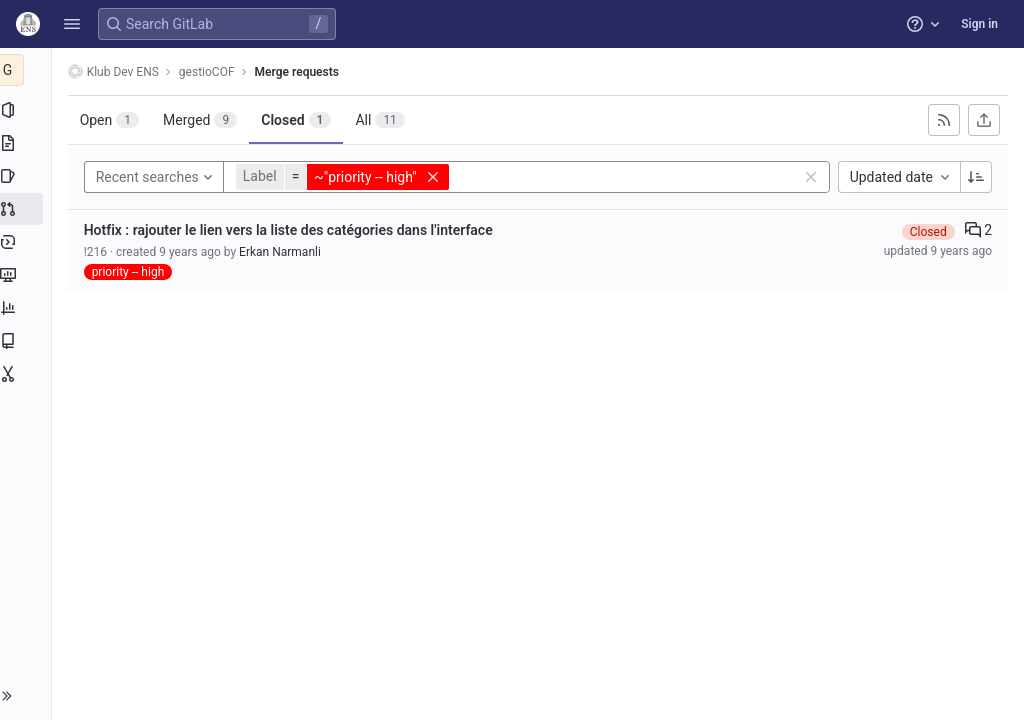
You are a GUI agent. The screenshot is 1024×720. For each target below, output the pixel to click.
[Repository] (27, 143)
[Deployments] (27, 242)
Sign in (979, 24)
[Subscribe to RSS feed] (944, 120)
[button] (72, 24)
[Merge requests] (27, 209)
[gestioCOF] (28, 70)
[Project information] (27, 110)
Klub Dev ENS (117, 71)
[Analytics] (27, 308)
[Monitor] (27, 275)
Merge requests (301, 72)
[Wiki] (27, 341)
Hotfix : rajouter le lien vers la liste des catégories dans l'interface (292, 230)
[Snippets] (27, 374)
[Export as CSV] (984, 120)
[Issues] (27, 176)
